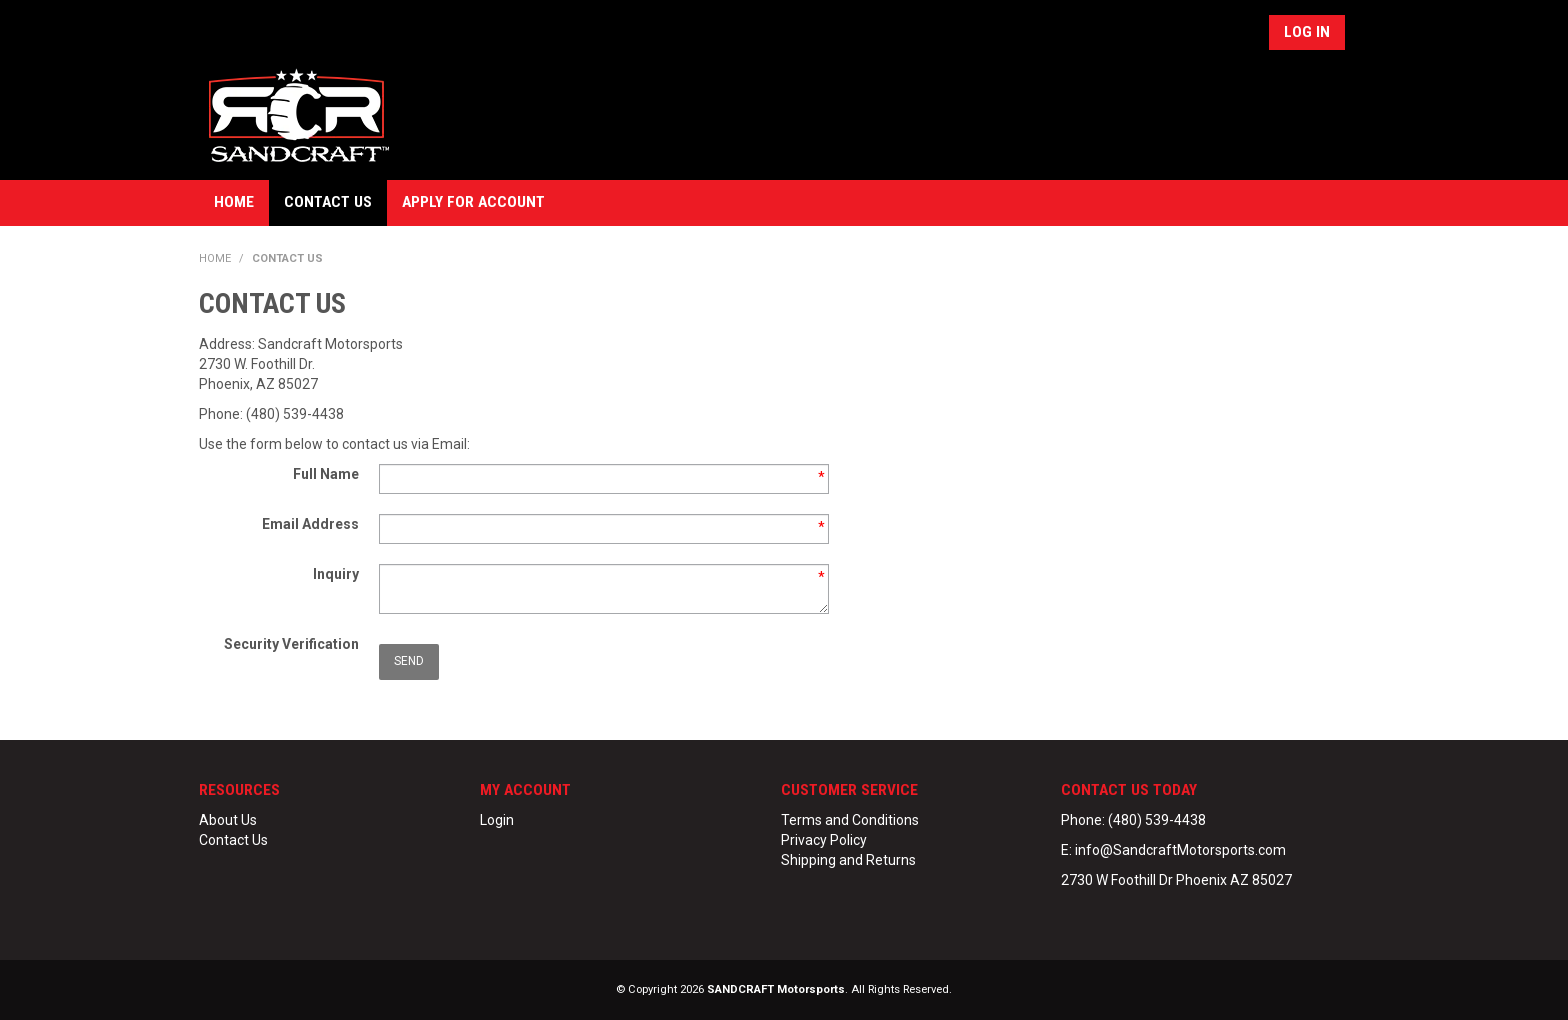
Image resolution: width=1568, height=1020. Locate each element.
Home (234, 202)
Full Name (326, 474)
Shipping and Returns (848, 860)
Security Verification (291, 644)
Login (497, 820)
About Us (228, 820)
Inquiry (336, 574)
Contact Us (328, 202)
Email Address (310, 524)
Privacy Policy (824, 840)
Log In (1307, 32)
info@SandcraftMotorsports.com (1180, 850)
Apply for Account (473, 202)
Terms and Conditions (850, 820)
